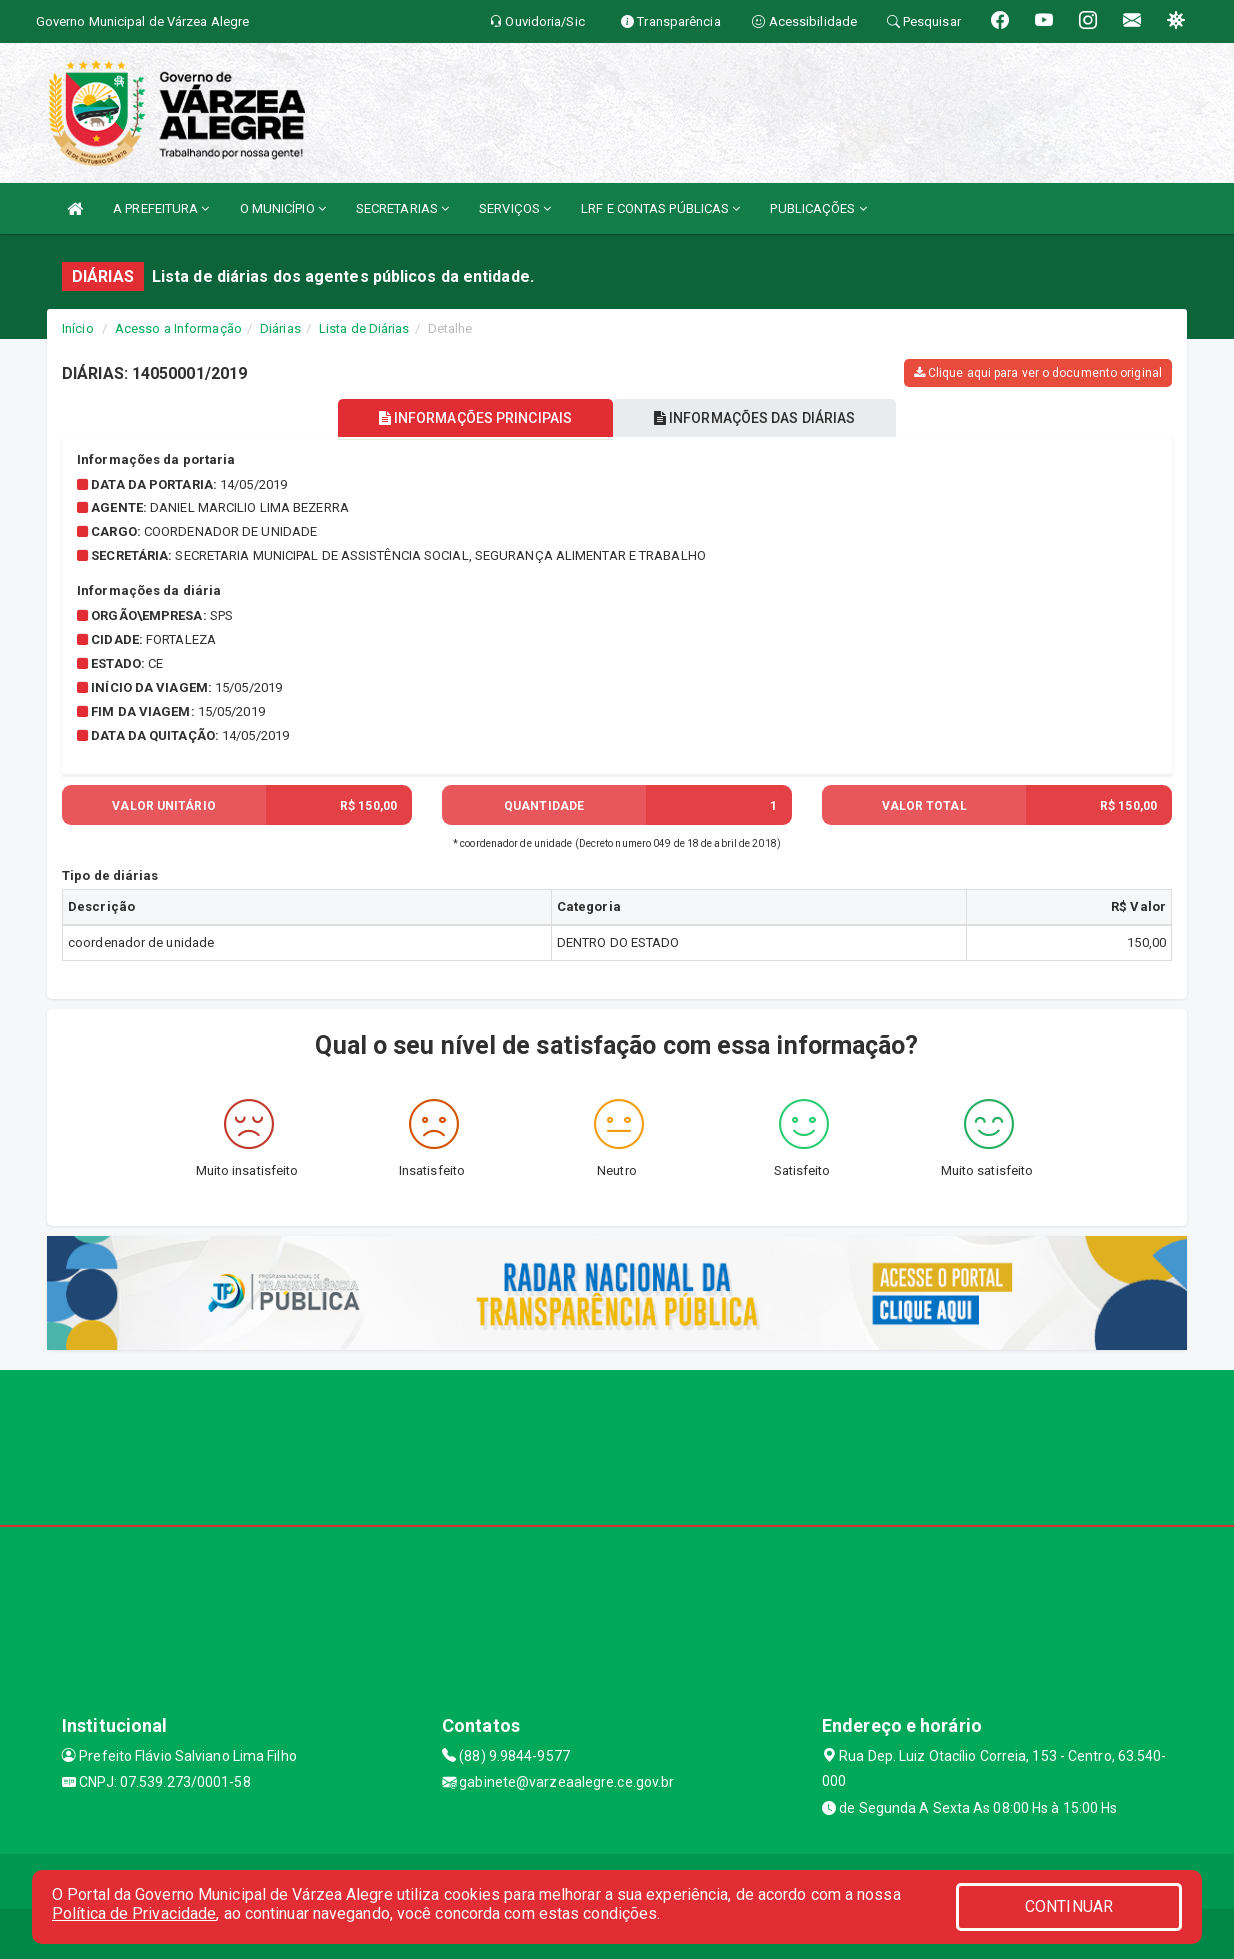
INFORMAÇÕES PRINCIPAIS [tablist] (474, 418)
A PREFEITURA (161, 208)
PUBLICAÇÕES (818, 208)
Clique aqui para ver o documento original (1038, 373)
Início (78, 328)
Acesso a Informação (178, 328)
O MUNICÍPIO (283, 208)
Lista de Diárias (364, 328)
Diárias (280, 328)
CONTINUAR (1069, 1906)
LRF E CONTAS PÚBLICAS (660, 208)
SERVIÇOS (515, 208)
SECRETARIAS (402, 208)
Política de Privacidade (134, 1913)
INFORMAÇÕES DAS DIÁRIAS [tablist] (756, 418)
